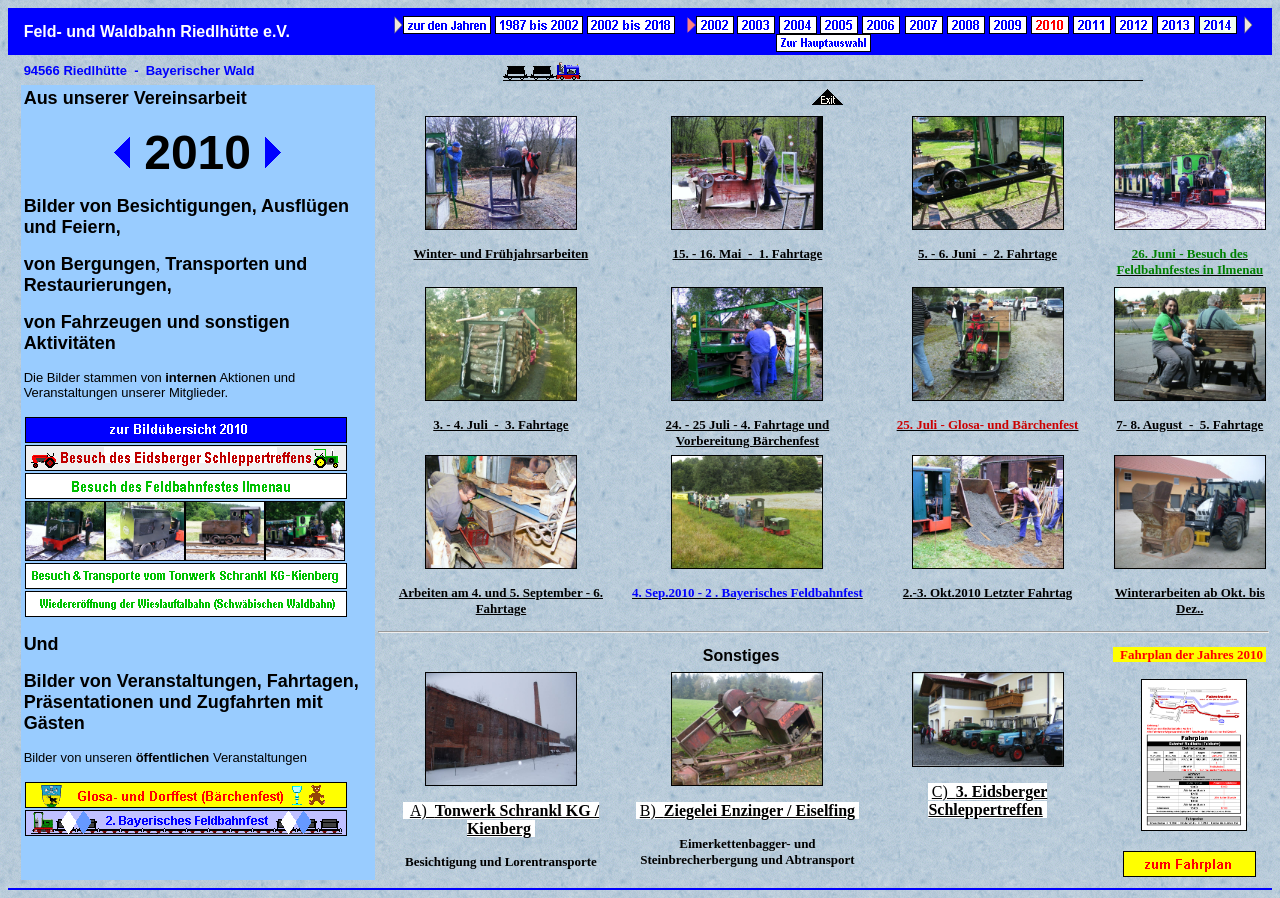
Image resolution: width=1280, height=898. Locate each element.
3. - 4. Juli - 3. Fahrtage (500, 424)
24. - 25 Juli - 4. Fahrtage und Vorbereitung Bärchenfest (748, 432)
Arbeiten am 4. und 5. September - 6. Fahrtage (501, 600)
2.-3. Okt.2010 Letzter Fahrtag (987, 592)
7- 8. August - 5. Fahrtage (1189, 424)
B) (747, 810)
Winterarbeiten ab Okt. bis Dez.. (1190, 600)
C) (987, 800)
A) (504, 819)
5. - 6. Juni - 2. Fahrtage (987, 253)
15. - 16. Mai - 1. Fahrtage (747, 253)
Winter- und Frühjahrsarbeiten (501, 253)
